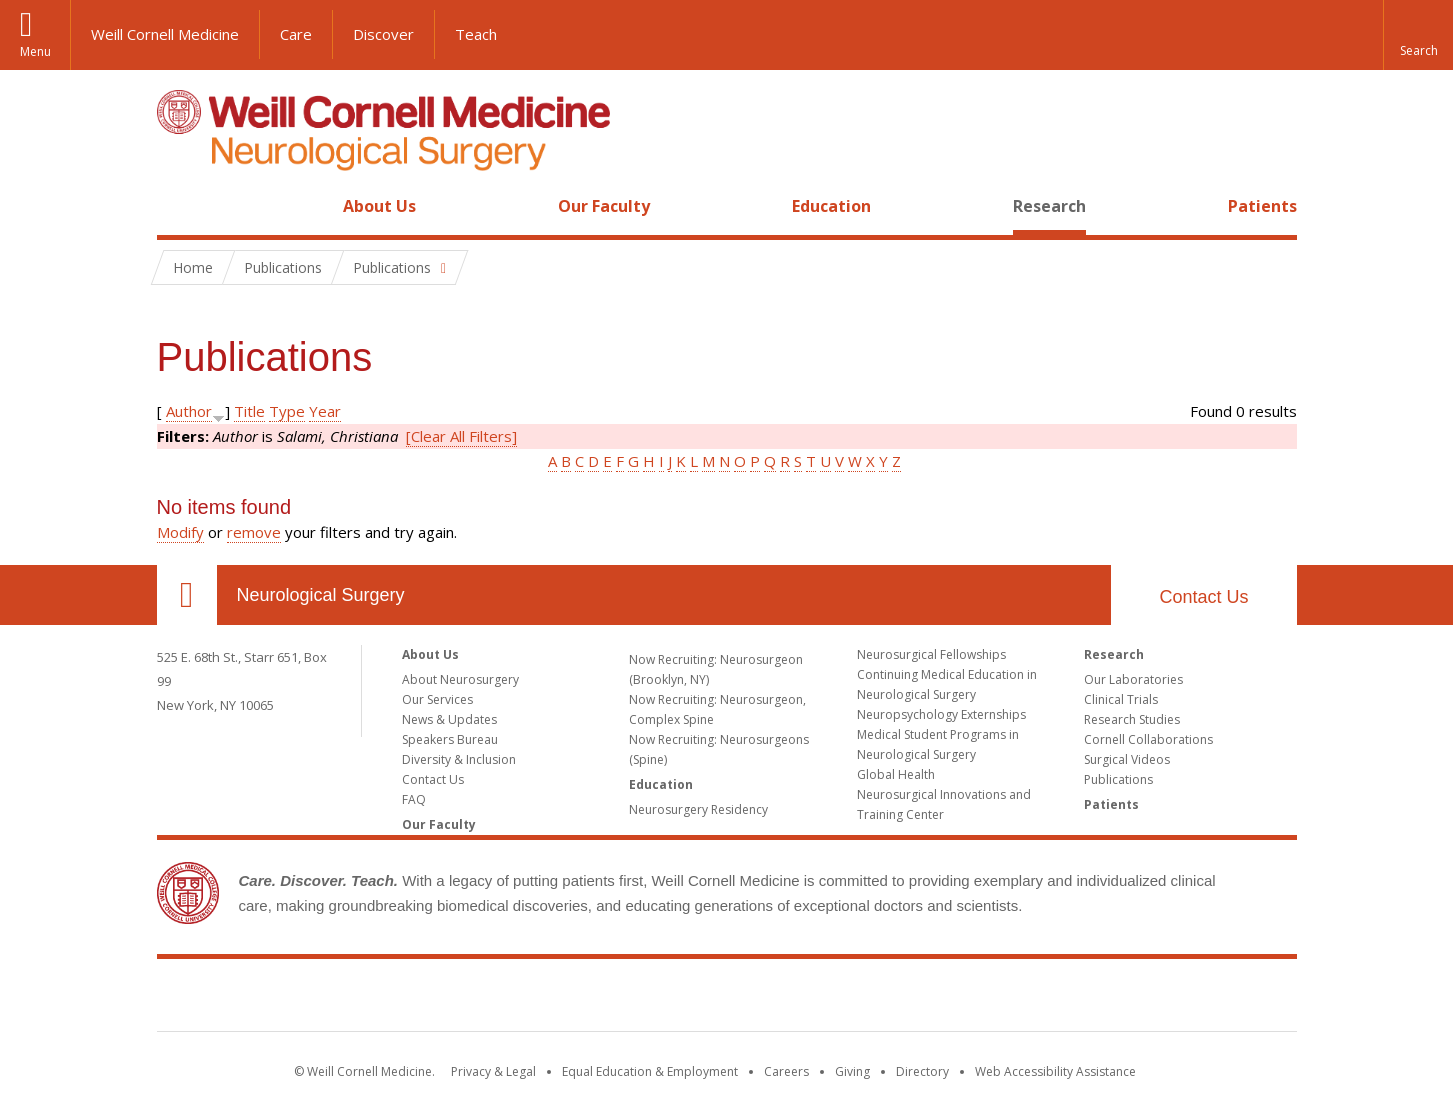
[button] (1418, 35)
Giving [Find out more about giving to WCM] (852, 1071)
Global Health (896, 774)
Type (287, 411)
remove (254, 532)
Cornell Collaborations (1148, 739)
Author (189, 411)
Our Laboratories (1133, 679)
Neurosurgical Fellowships (931, 654)
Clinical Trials (1121, 699)
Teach (476, 34)
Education (831, 206)
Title (249, 411)
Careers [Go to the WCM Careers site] (786, 1071)
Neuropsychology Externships (941, 714)
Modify (180, 532)
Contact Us (1203, 597)
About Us (379, 206)
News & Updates (449, 719)
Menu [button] (35, 51)
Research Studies (1132, 719)
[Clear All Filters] (461, 436)
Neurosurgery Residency (698, 809)
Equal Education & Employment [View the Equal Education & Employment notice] (650, 1071)
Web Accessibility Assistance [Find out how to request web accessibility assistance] (1055, 1071)
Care (296, 34)
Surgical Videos (1127, 759)
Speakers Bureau (450, 739)
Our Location (187, 595)
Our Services (437, 699)
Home (179, 206)
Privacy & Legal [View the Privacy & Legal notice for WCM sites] (493, 1071)
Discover (383, 34)
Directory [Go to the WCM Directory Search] (922, 1071)
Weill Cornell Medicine (165, 34)
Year (325, 411)
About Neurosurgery (460, 679)
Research (1049, 206)
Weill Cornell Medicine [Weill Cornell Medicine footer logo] (727, 999)
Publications (1118, 779)
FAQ (414, 799)
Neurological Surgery (321, 595)
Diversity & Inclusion (459, 759)
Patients (1262, 206)
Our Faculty (604, 206)
